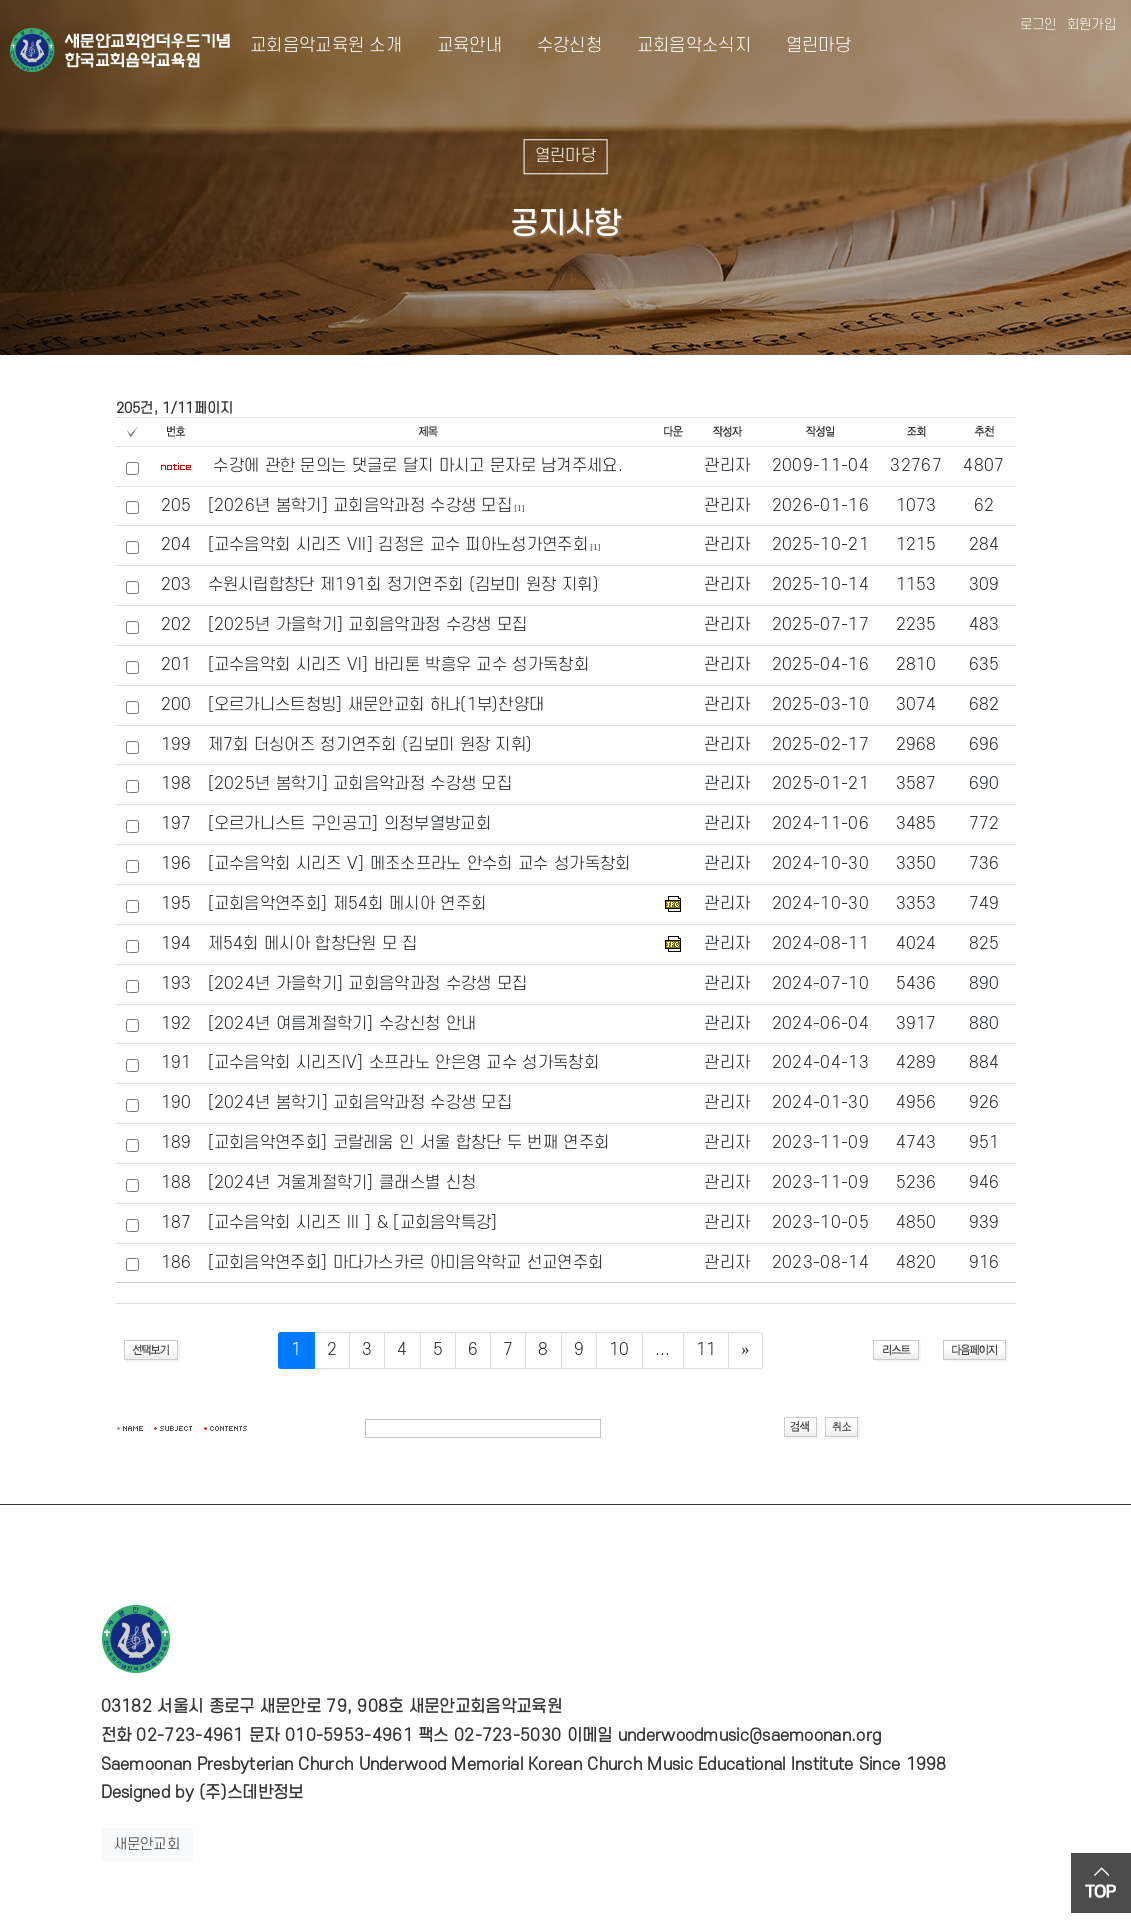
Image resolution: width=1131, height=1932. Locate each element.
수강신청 (553, 45)
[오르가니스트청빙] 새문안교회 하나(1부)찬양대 (376, 705)
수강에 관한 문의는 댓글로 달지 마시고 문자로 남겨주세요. (418, 466)
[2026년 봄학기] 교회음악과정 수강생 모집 (360, 506)
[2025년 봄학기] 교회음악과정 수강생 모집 (360, 784)
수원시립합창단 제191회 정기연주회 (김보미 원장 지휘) (403, 585)
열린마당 (802, 45)
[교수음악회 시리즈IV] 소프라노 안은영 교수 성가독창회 (403, 1063)
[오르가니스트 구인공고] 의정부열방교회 (349, 824)
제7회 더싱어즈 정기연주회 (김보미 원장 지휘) (370, 745)
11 (706, 1350)
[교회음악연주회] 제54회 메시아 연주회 (347, 904)
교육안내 (453, 45)
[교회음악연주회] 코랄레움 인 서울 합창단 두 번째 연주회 (409, 1143)
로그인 (1038, 24)
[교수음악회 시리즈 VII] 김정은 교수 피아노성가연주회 (398, 545)
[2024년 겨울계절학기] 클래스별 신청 (342, 1183)
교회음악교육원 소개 (326, 45)
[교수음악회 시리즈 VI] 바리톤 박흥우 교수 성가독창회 (398, 665)
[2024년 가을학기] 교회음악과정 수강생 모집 (368, 984)
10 (619, 1350)
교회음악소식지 (678, 45)
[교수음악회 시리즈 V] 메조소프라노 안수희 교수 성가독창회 (419, 864)
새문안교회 (147, 1844)
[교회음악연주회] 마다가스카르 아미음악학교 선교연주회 (406, 1263)
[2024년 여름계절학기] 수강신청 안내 (342, 1024)
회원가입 (1091, 24)
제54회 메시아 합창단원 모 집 (313, 944)
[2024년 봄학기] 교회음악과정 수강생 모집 (360, 1103)
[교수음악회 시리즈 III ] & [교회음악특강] (353, 1223)
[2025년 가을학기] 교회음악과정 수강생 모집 (368, 625)
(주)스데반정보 (251, 1793)
